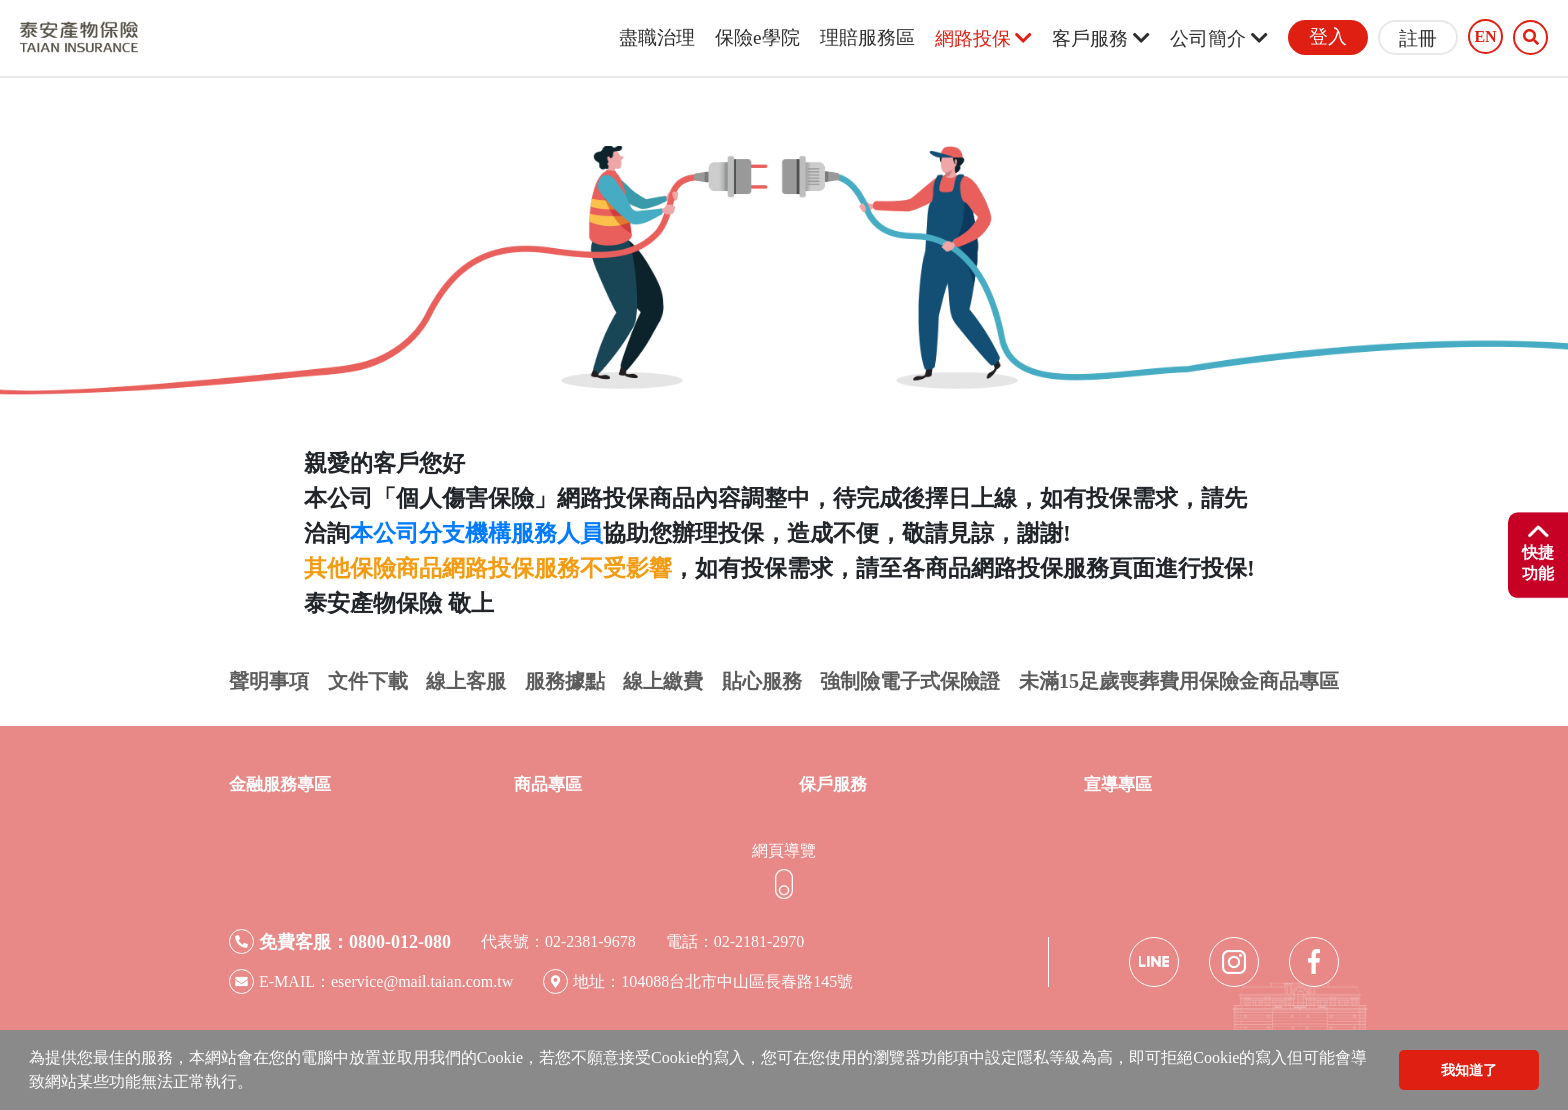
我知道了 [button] (1469, 1070)
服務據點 (565, 681)
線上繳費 (663, 681)
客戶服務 (1101, 38)
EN (1485, 37)
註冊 (1418, 38)
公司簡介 (1219, 38)
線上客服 (466, 681)
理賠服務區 (867, 37)
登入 (1328, 36)
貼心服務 (762, 681)
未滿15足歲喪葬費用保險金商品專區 (1179, 681)
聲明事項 (269, 681)
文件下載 (368, 681)
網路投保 (984, 38)
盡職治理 (657, 37)
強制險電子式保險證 (910, 681)
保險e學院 (757, 37)
